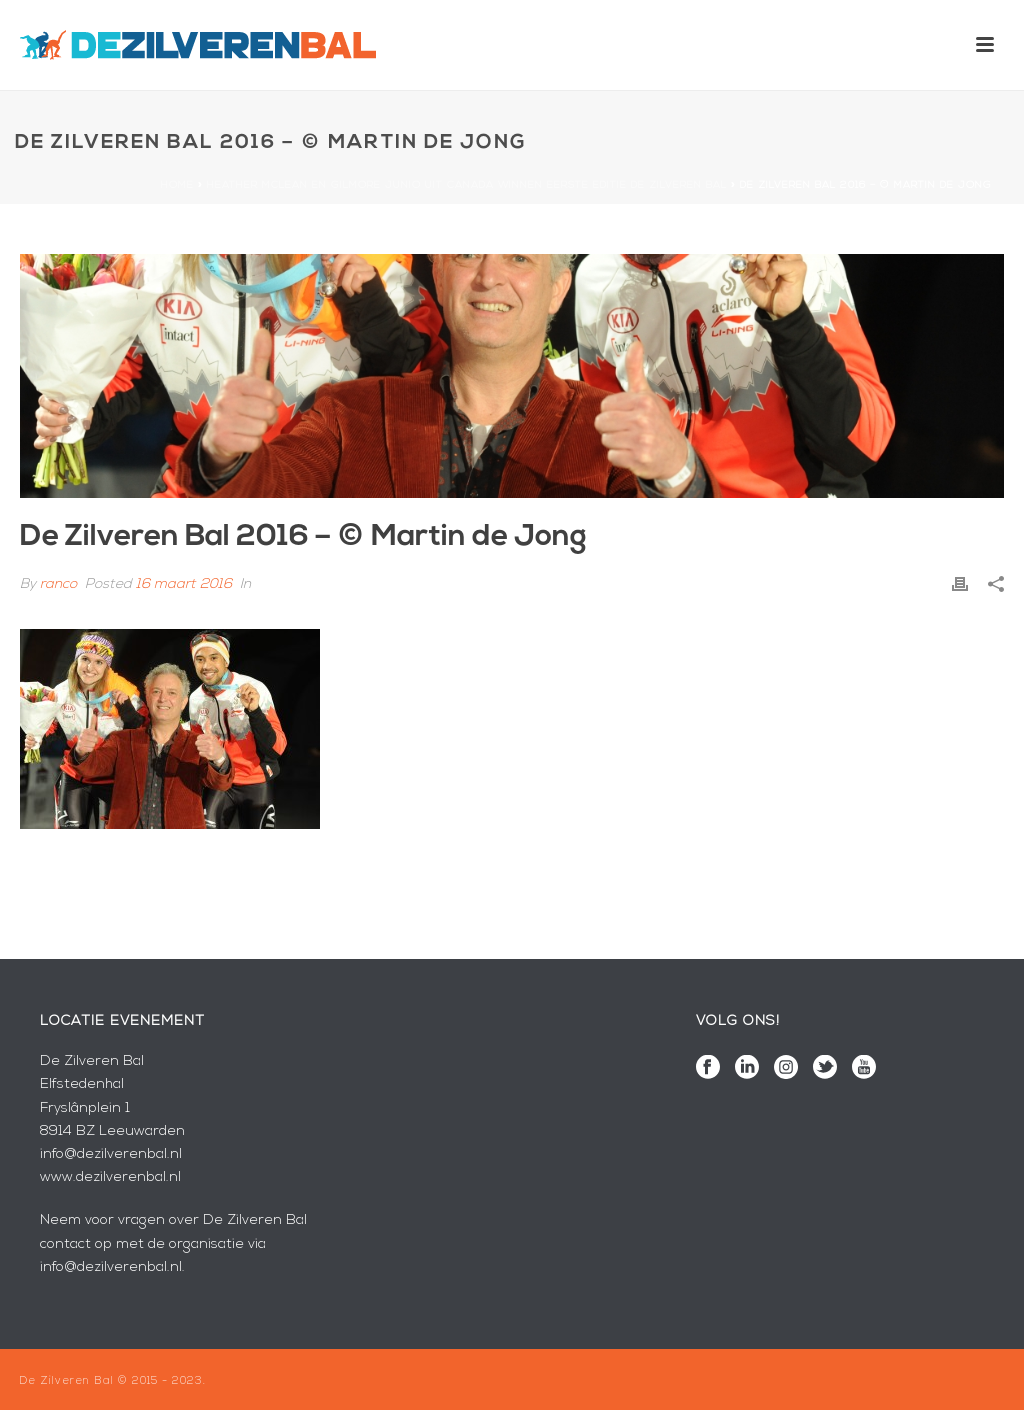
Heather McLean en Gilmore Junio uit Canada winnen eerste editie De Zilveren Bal (467, 185)
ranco (58, 584)
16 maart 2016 (184, 584)
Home (177, 185)
